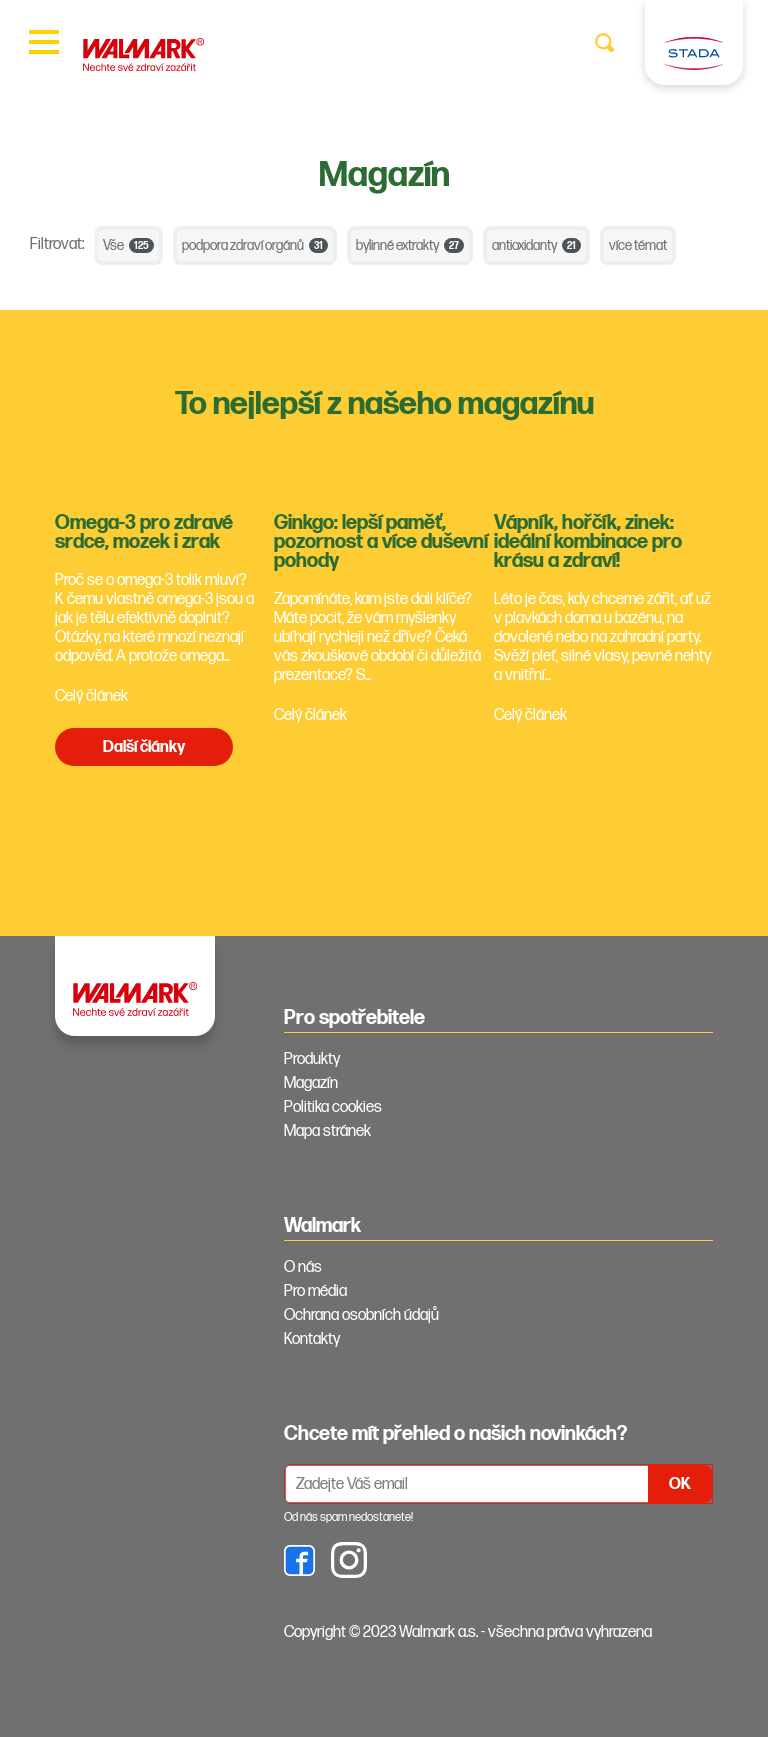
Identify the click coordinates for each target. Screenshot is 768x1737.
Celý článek (91, 696)
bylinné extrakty (410, 245)
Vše (128, 245)
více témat (638, 245)
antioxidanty (536, 245)
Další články (144, 747)
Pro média (315, 1291)
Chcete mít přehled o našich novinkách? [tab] (455, 1434)
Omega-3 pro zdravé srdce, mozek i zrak (144, 532)
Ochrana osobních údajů (361, 1315)
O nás (303, 1267)
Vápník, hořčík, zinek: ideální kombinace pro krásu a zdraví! (588, 542)
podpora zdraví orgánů (255, 245)
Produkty (312, 1059)
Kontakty (312, 1339)
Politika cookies (333, 1107)
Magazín (311, 1083)
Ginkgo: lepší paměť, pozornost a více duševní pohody (381, 542)
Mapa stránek (327, 1131)
